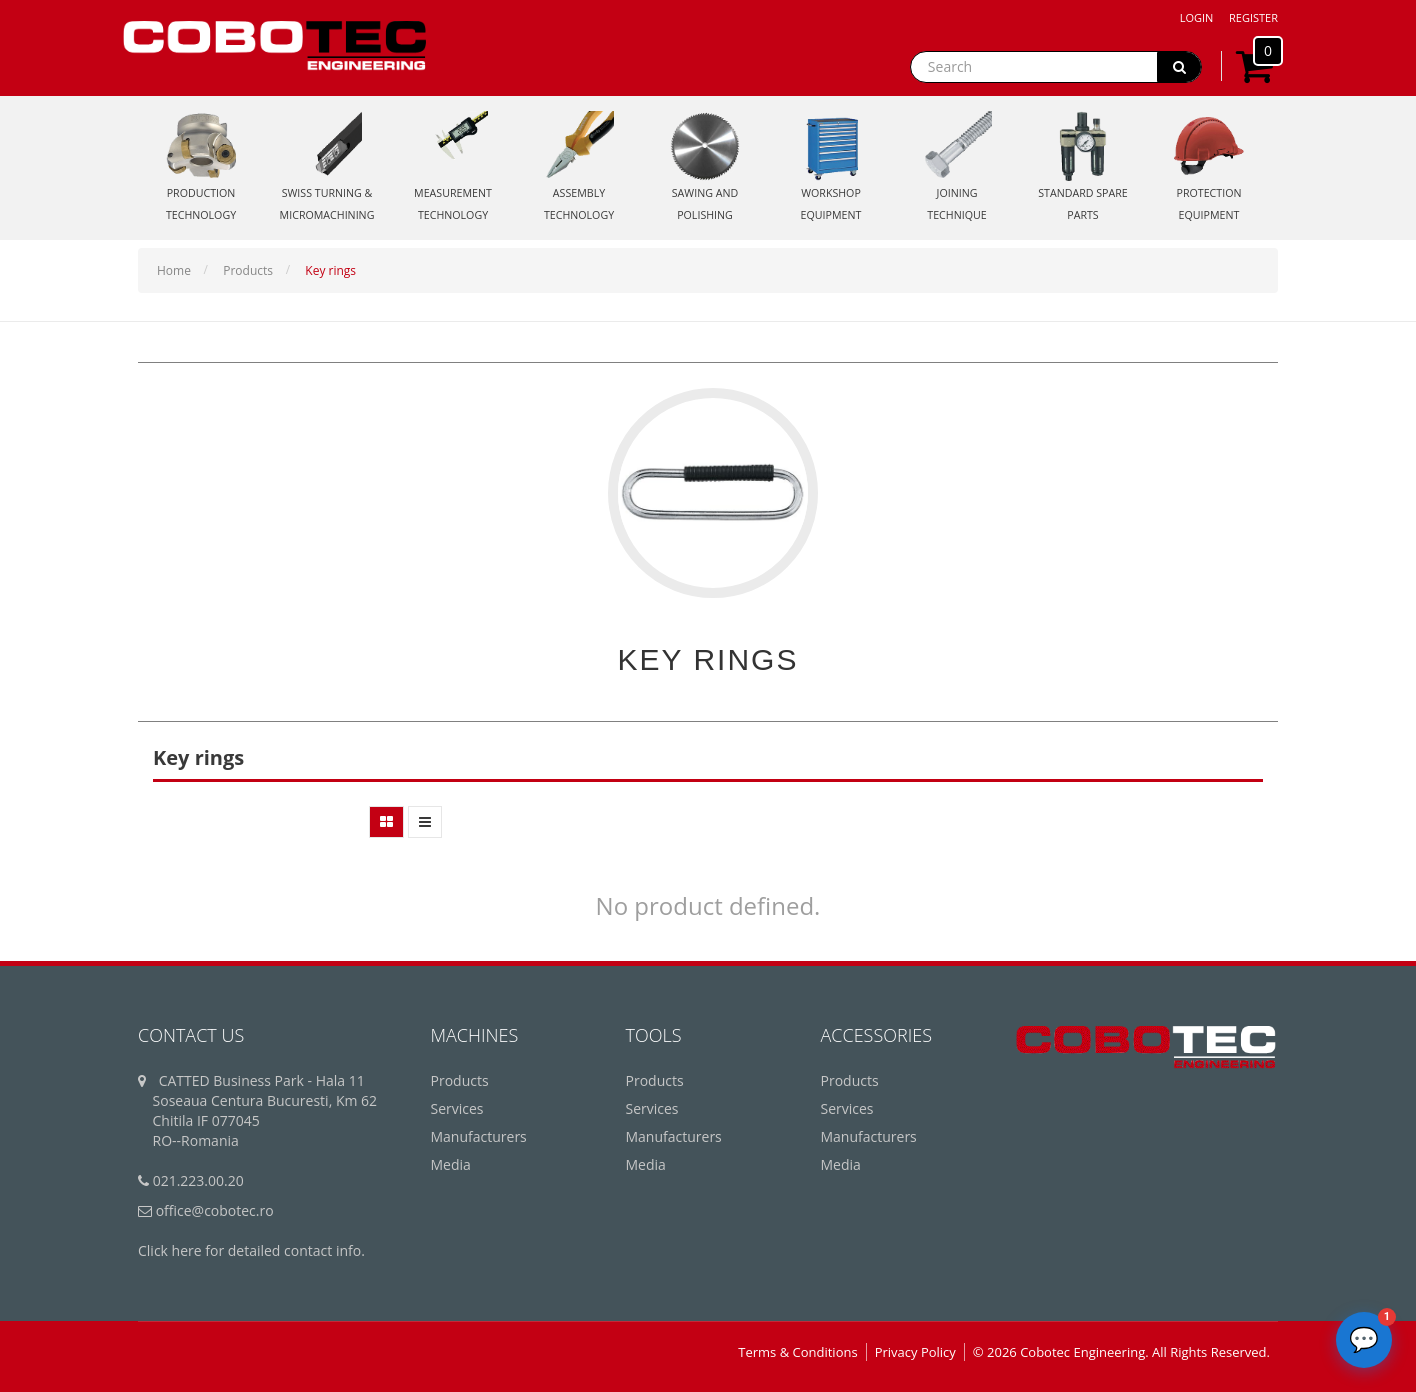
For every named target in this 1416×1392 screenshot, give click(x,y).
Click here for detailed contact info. (251, 1250)
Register (1253, 17)
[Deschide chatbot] (1364, 1340)
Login (1197, 17)
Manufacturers (479, 1136)
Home (174, 270)
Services (457, 1108)
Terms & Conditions (797, 1352)
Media (451, 1164)
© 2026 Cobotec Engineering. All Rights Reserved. (1121, 1352)
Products (248, 270)
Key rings (330, 270)
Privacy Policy (915, 1352)
